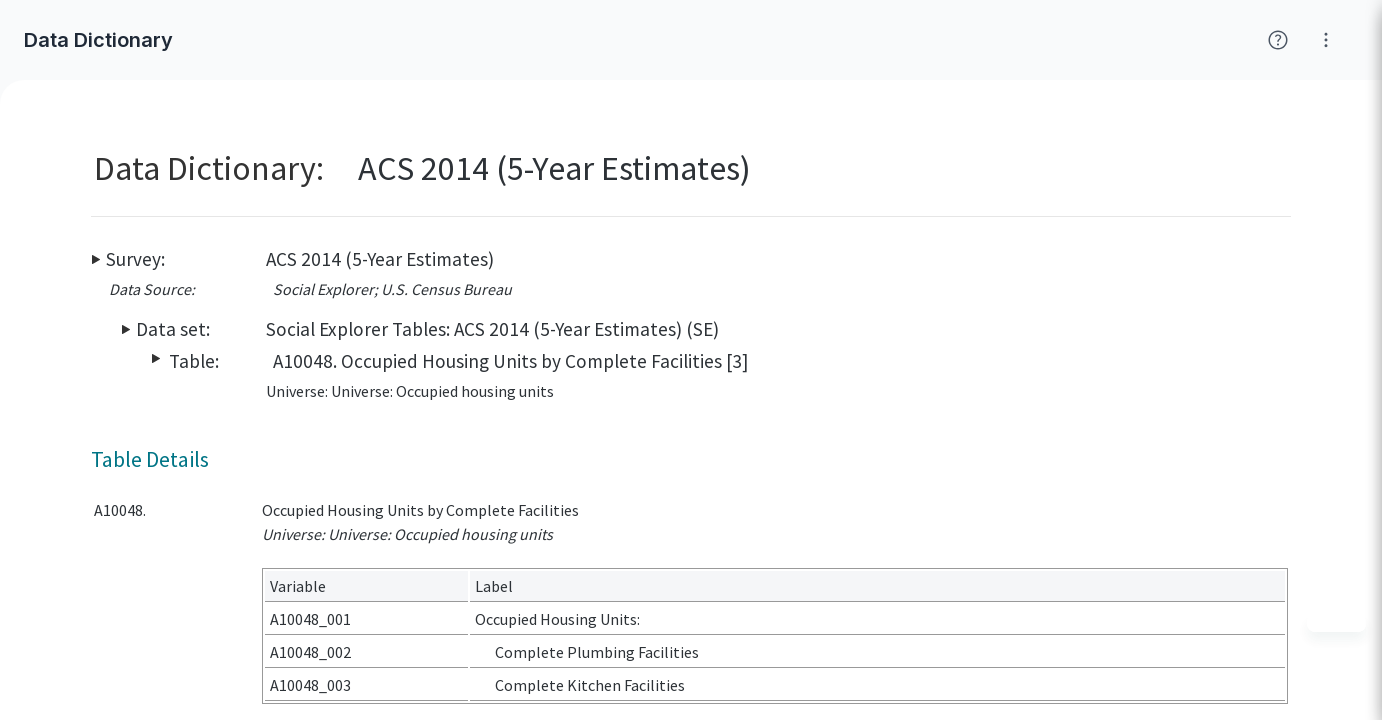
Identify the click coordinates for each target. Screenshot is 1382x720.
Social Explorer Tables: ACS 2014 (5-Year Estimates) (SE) (492, 329)
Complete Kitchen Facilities (590, 685)
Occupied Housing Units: (557, 619)
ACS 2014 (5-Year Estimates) (380, 259)
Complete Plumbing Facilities (597, 652)
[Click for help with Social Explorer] (1278, 40)
